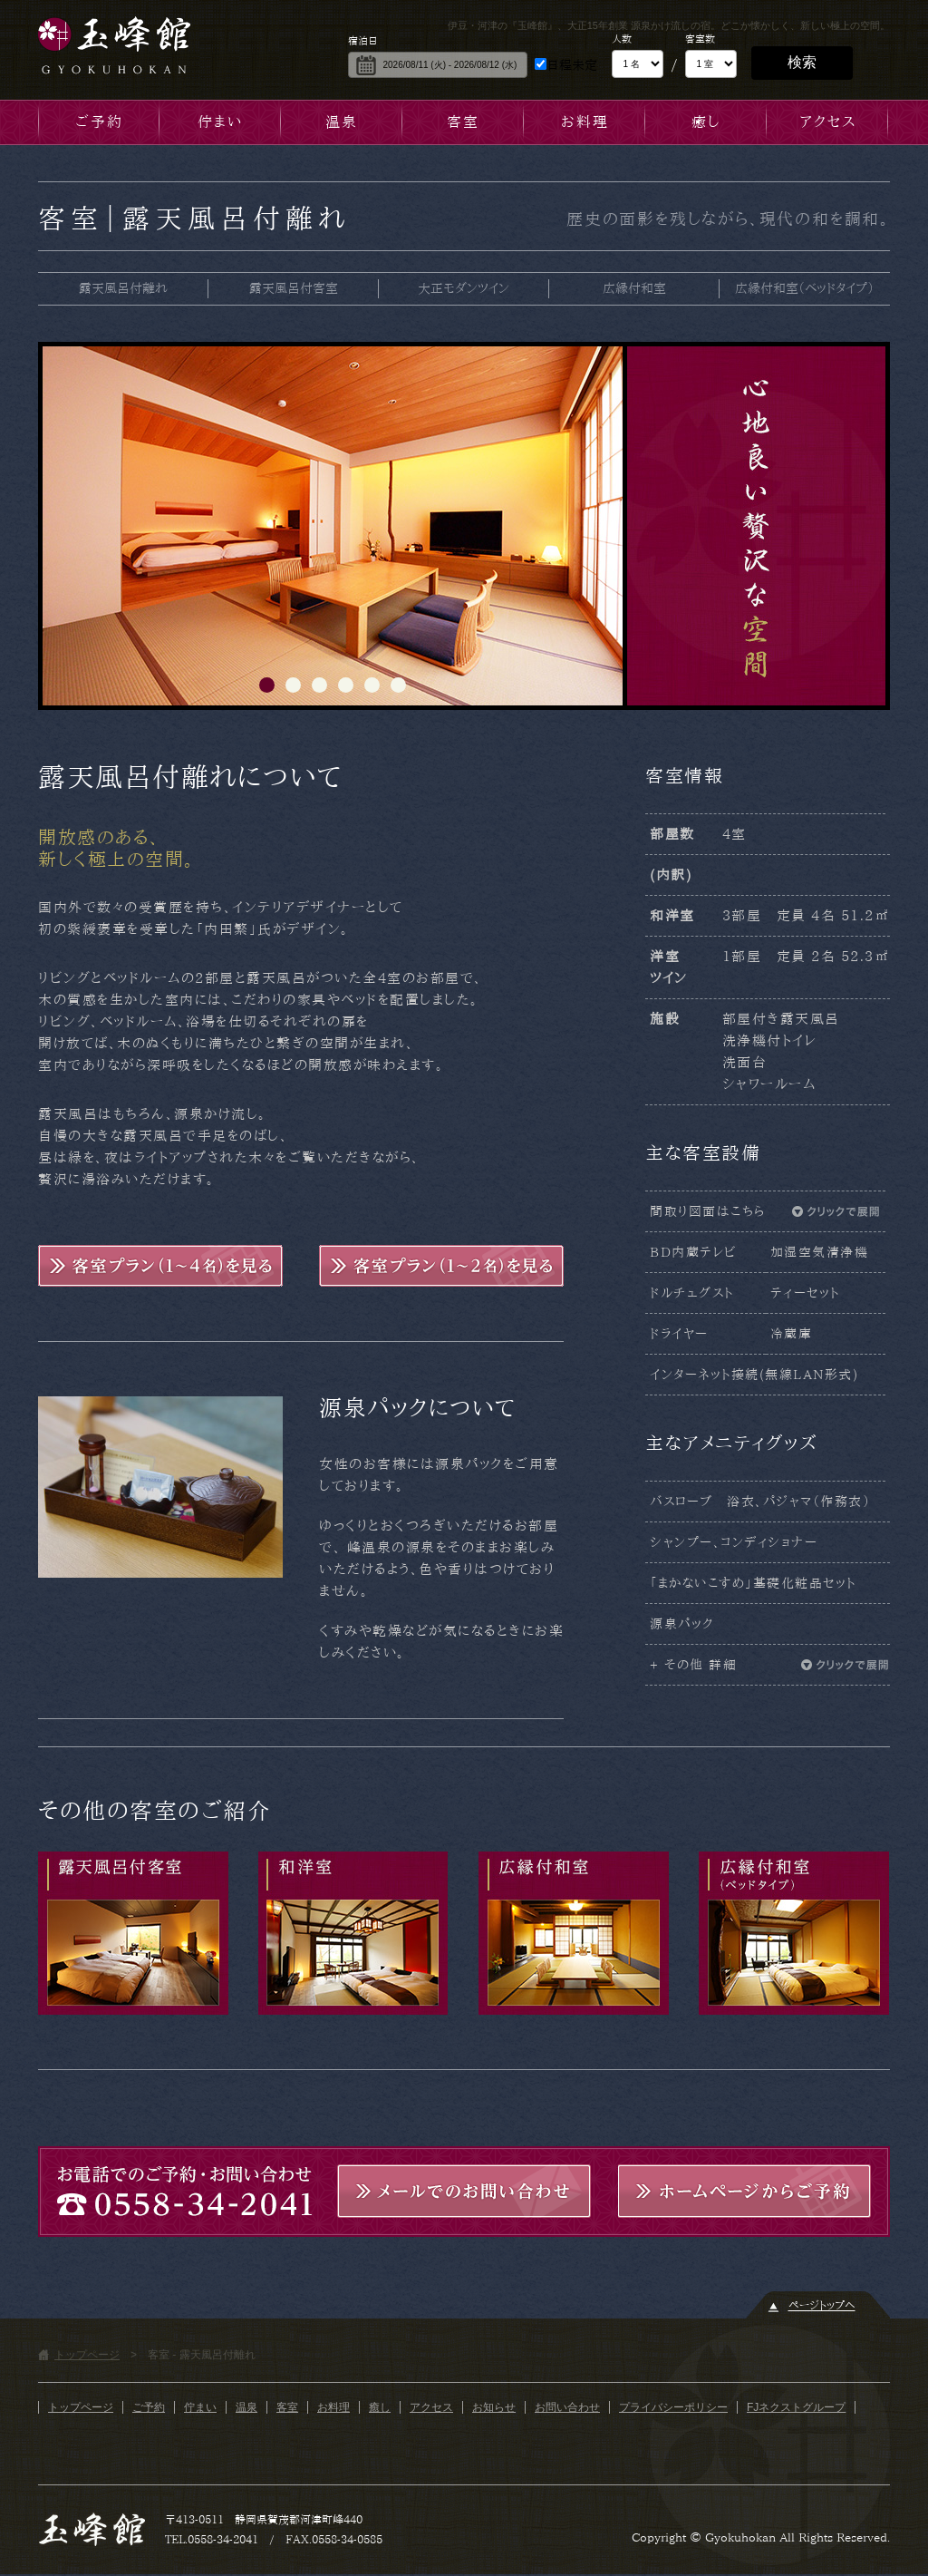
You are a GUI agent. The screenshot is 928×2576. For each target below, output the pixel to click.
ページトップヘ (822, 2304)
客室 (463, 121)
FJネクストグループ (796, 2407)
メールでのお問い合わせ (464, 2191)
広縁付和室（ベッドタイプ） (804, 288)
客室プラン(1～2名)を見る (441, 1266)
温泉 (341, 121)
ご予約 (99, 121)
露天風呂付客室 (293, 288)
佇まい (220, 121)
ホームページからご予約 (745, 2191)
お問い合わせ (567, 2407)
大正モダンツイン (463, 288)
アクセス (827, 121)
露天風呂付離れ (123, 288)
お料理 (585, 121)
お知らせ (494, 2407)
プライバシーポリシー (673, 2407)
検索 (802, 62)
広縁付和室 (634, 288)
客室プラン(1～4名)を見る (160, 1266)
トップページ (87, 2354)
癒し (706, 121)
